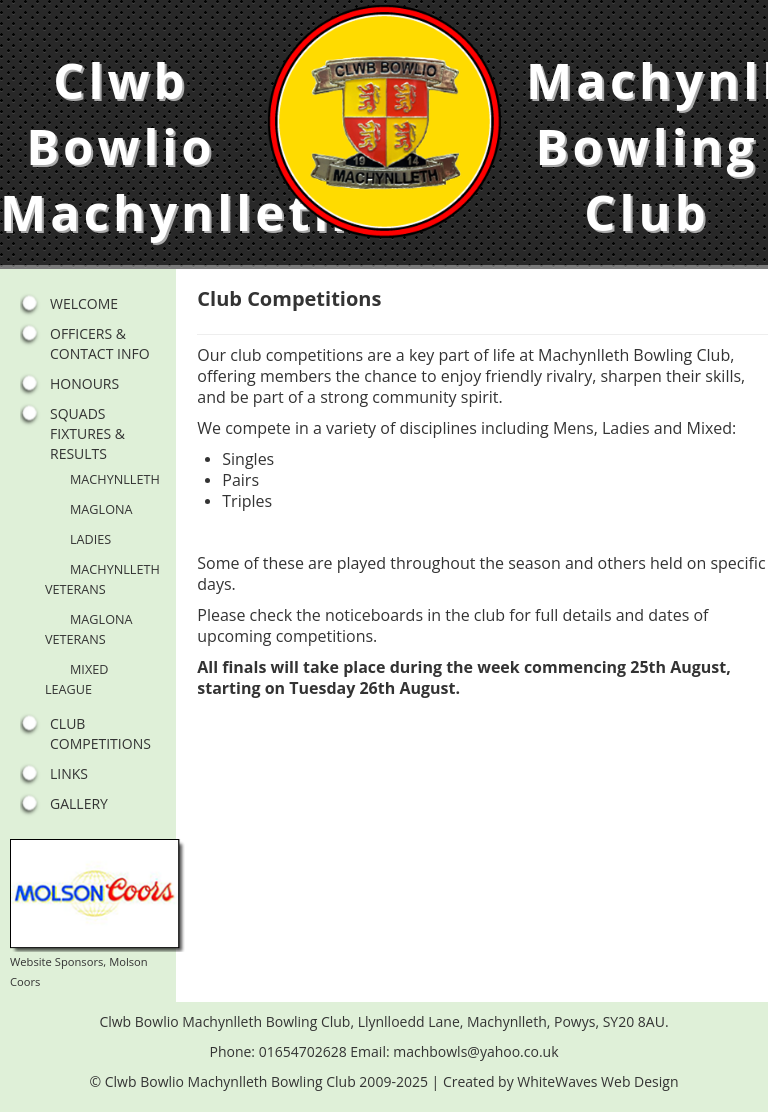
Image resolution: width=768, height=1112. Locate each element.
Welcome (84, 303)
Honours (84, 383)
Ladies (90, 539)
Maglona (101, 509)
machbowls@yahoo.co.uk (475, 1051)
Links (69, 773)
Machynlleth (115, 479)
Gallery (79, 803)
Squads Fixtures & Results (87, 433)
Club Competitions (100, 733)
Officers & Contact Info (100, 343)
